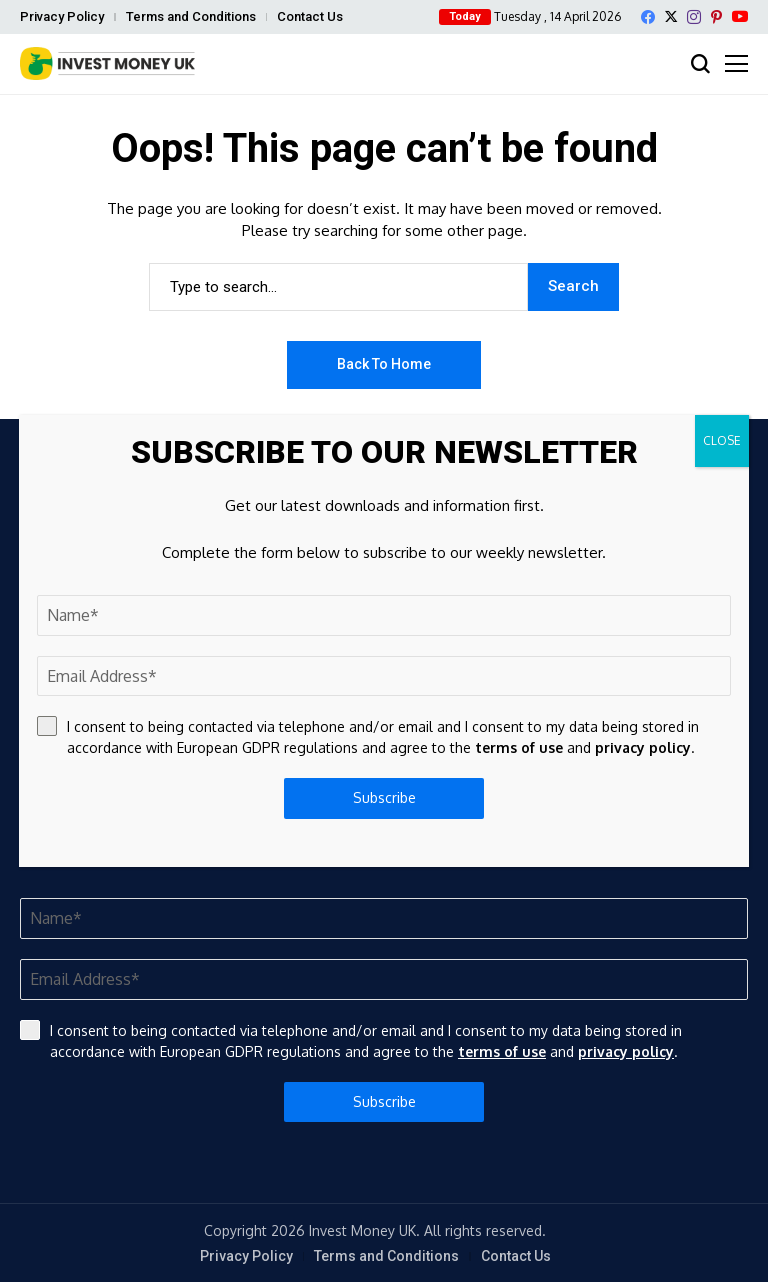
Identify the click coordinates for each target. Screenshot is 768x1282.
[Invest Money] (107, 63)
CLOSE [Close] (722, 440)
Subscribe (384, 1101)
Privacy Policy (62, 16)
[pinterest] (716, 17)
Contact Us (310, 16)
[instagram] (694, 17)
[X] (671, 16)
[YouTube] (740, 16)
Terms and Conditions (191, 16)
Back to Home (384, 364)
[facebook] (648, 17)
